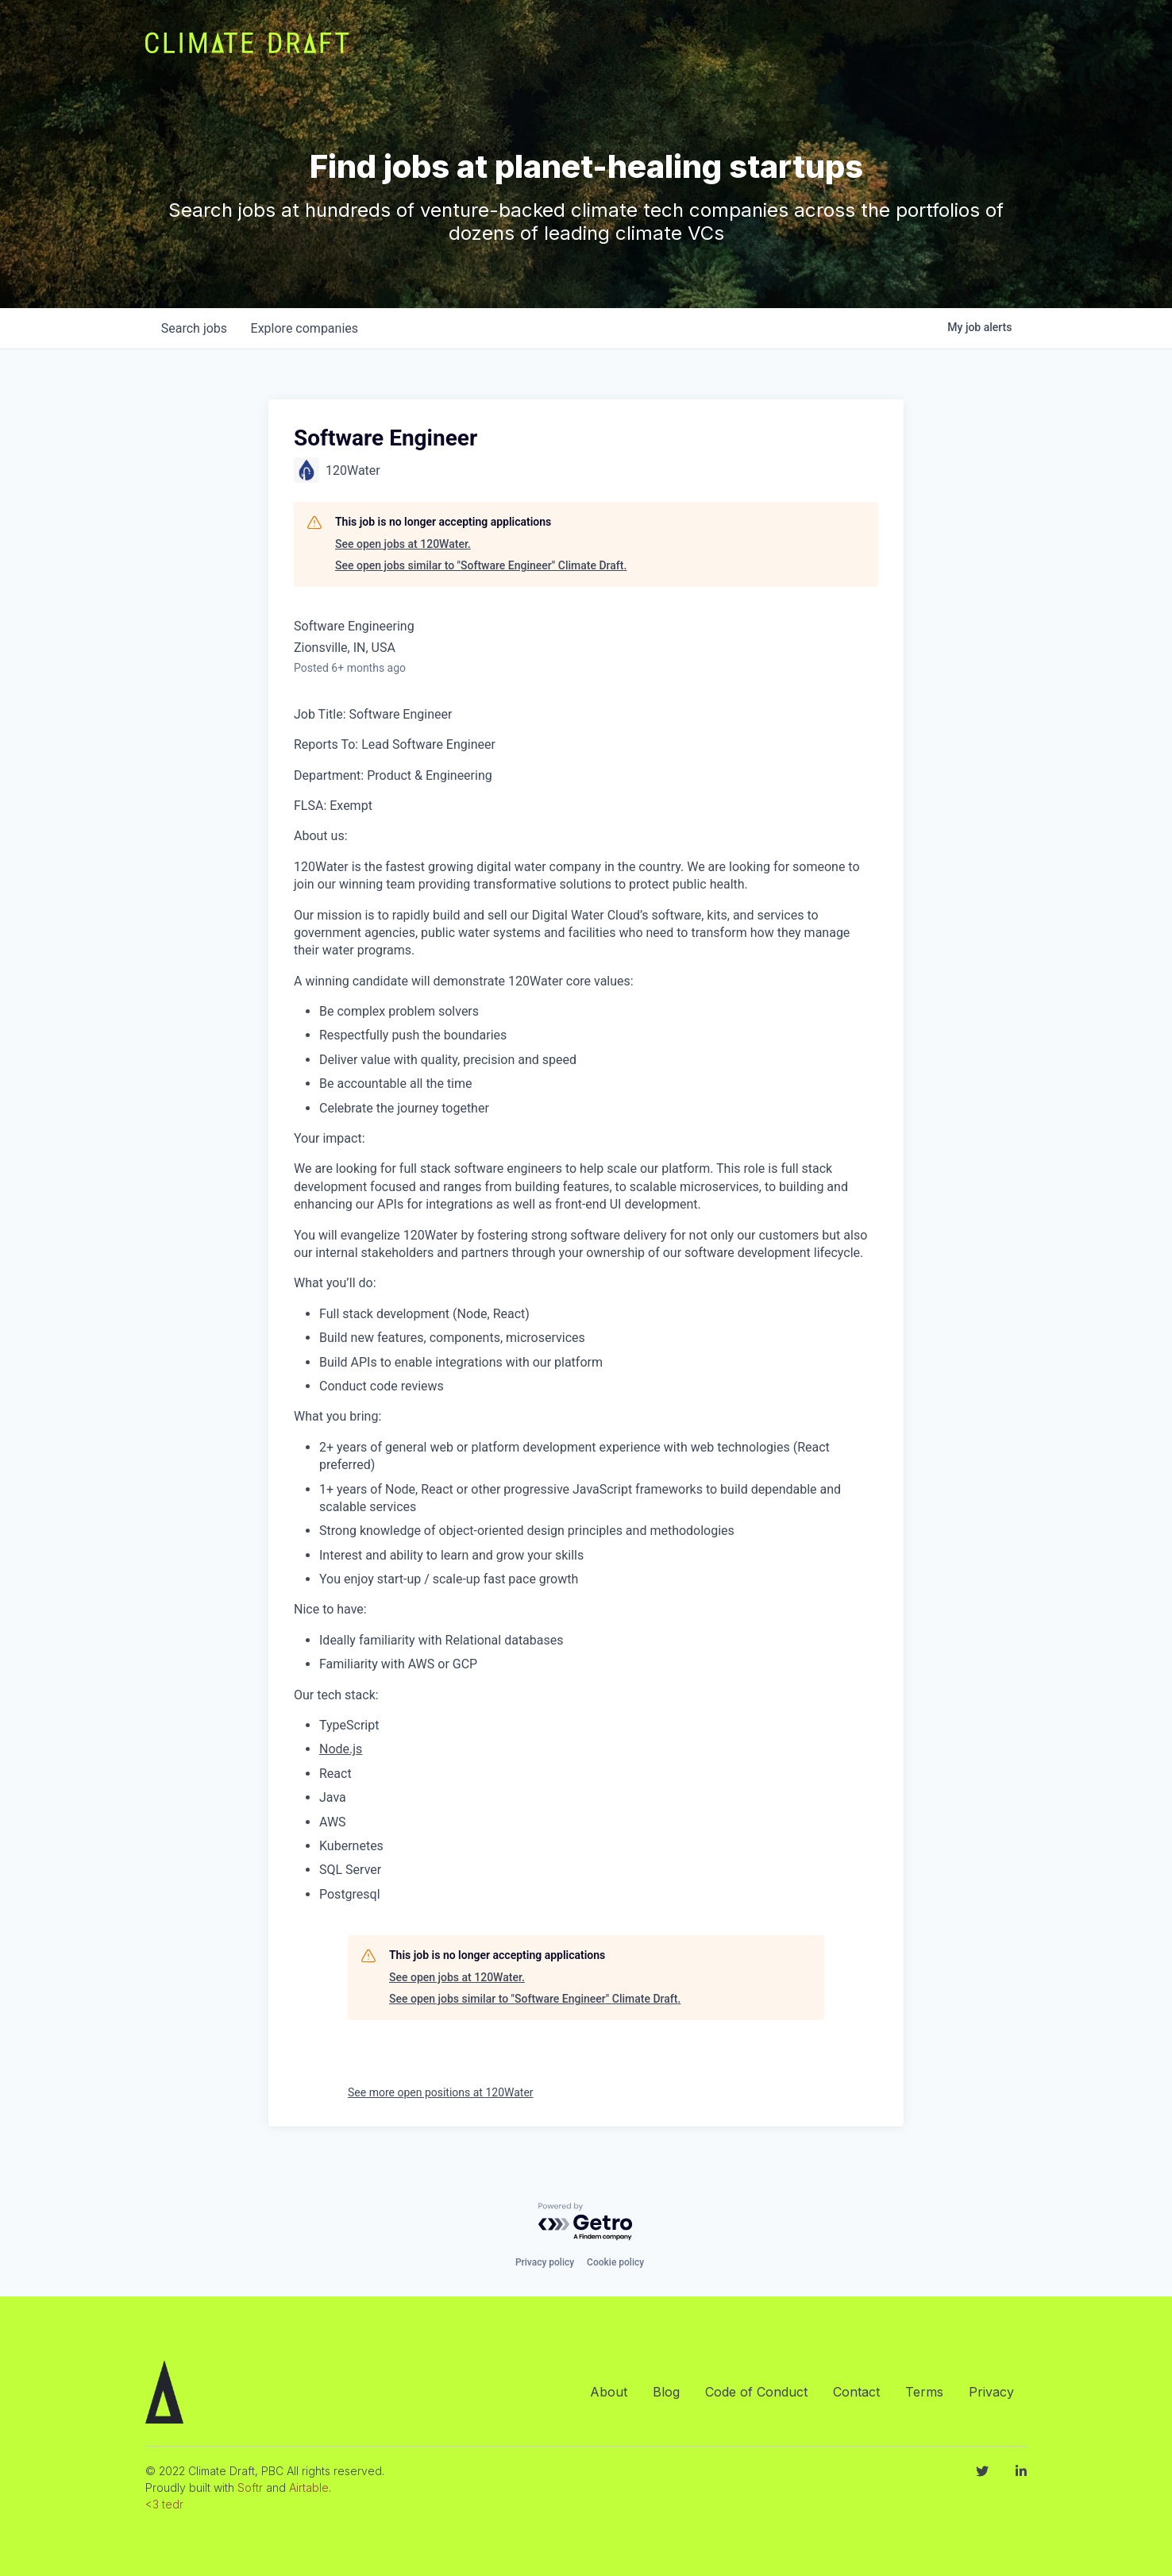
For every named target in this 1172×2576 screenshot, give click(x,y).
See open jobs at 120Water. (403, 544)
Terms (924, 2392)
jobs (195, 328)
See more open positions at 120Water (441, 2092)
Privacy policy (544, 2262)
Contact (856, 2392)
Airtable (309, 2487)
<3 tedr (164, 2504)
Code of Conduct (756, 2392)
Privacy (991, 2392)
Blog (666, 2392)
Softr (250, 2487)
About (608, 2392)
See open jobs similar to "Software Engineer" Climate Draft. (480, 565)
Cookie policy (615, 2262)
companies (306, 328)
